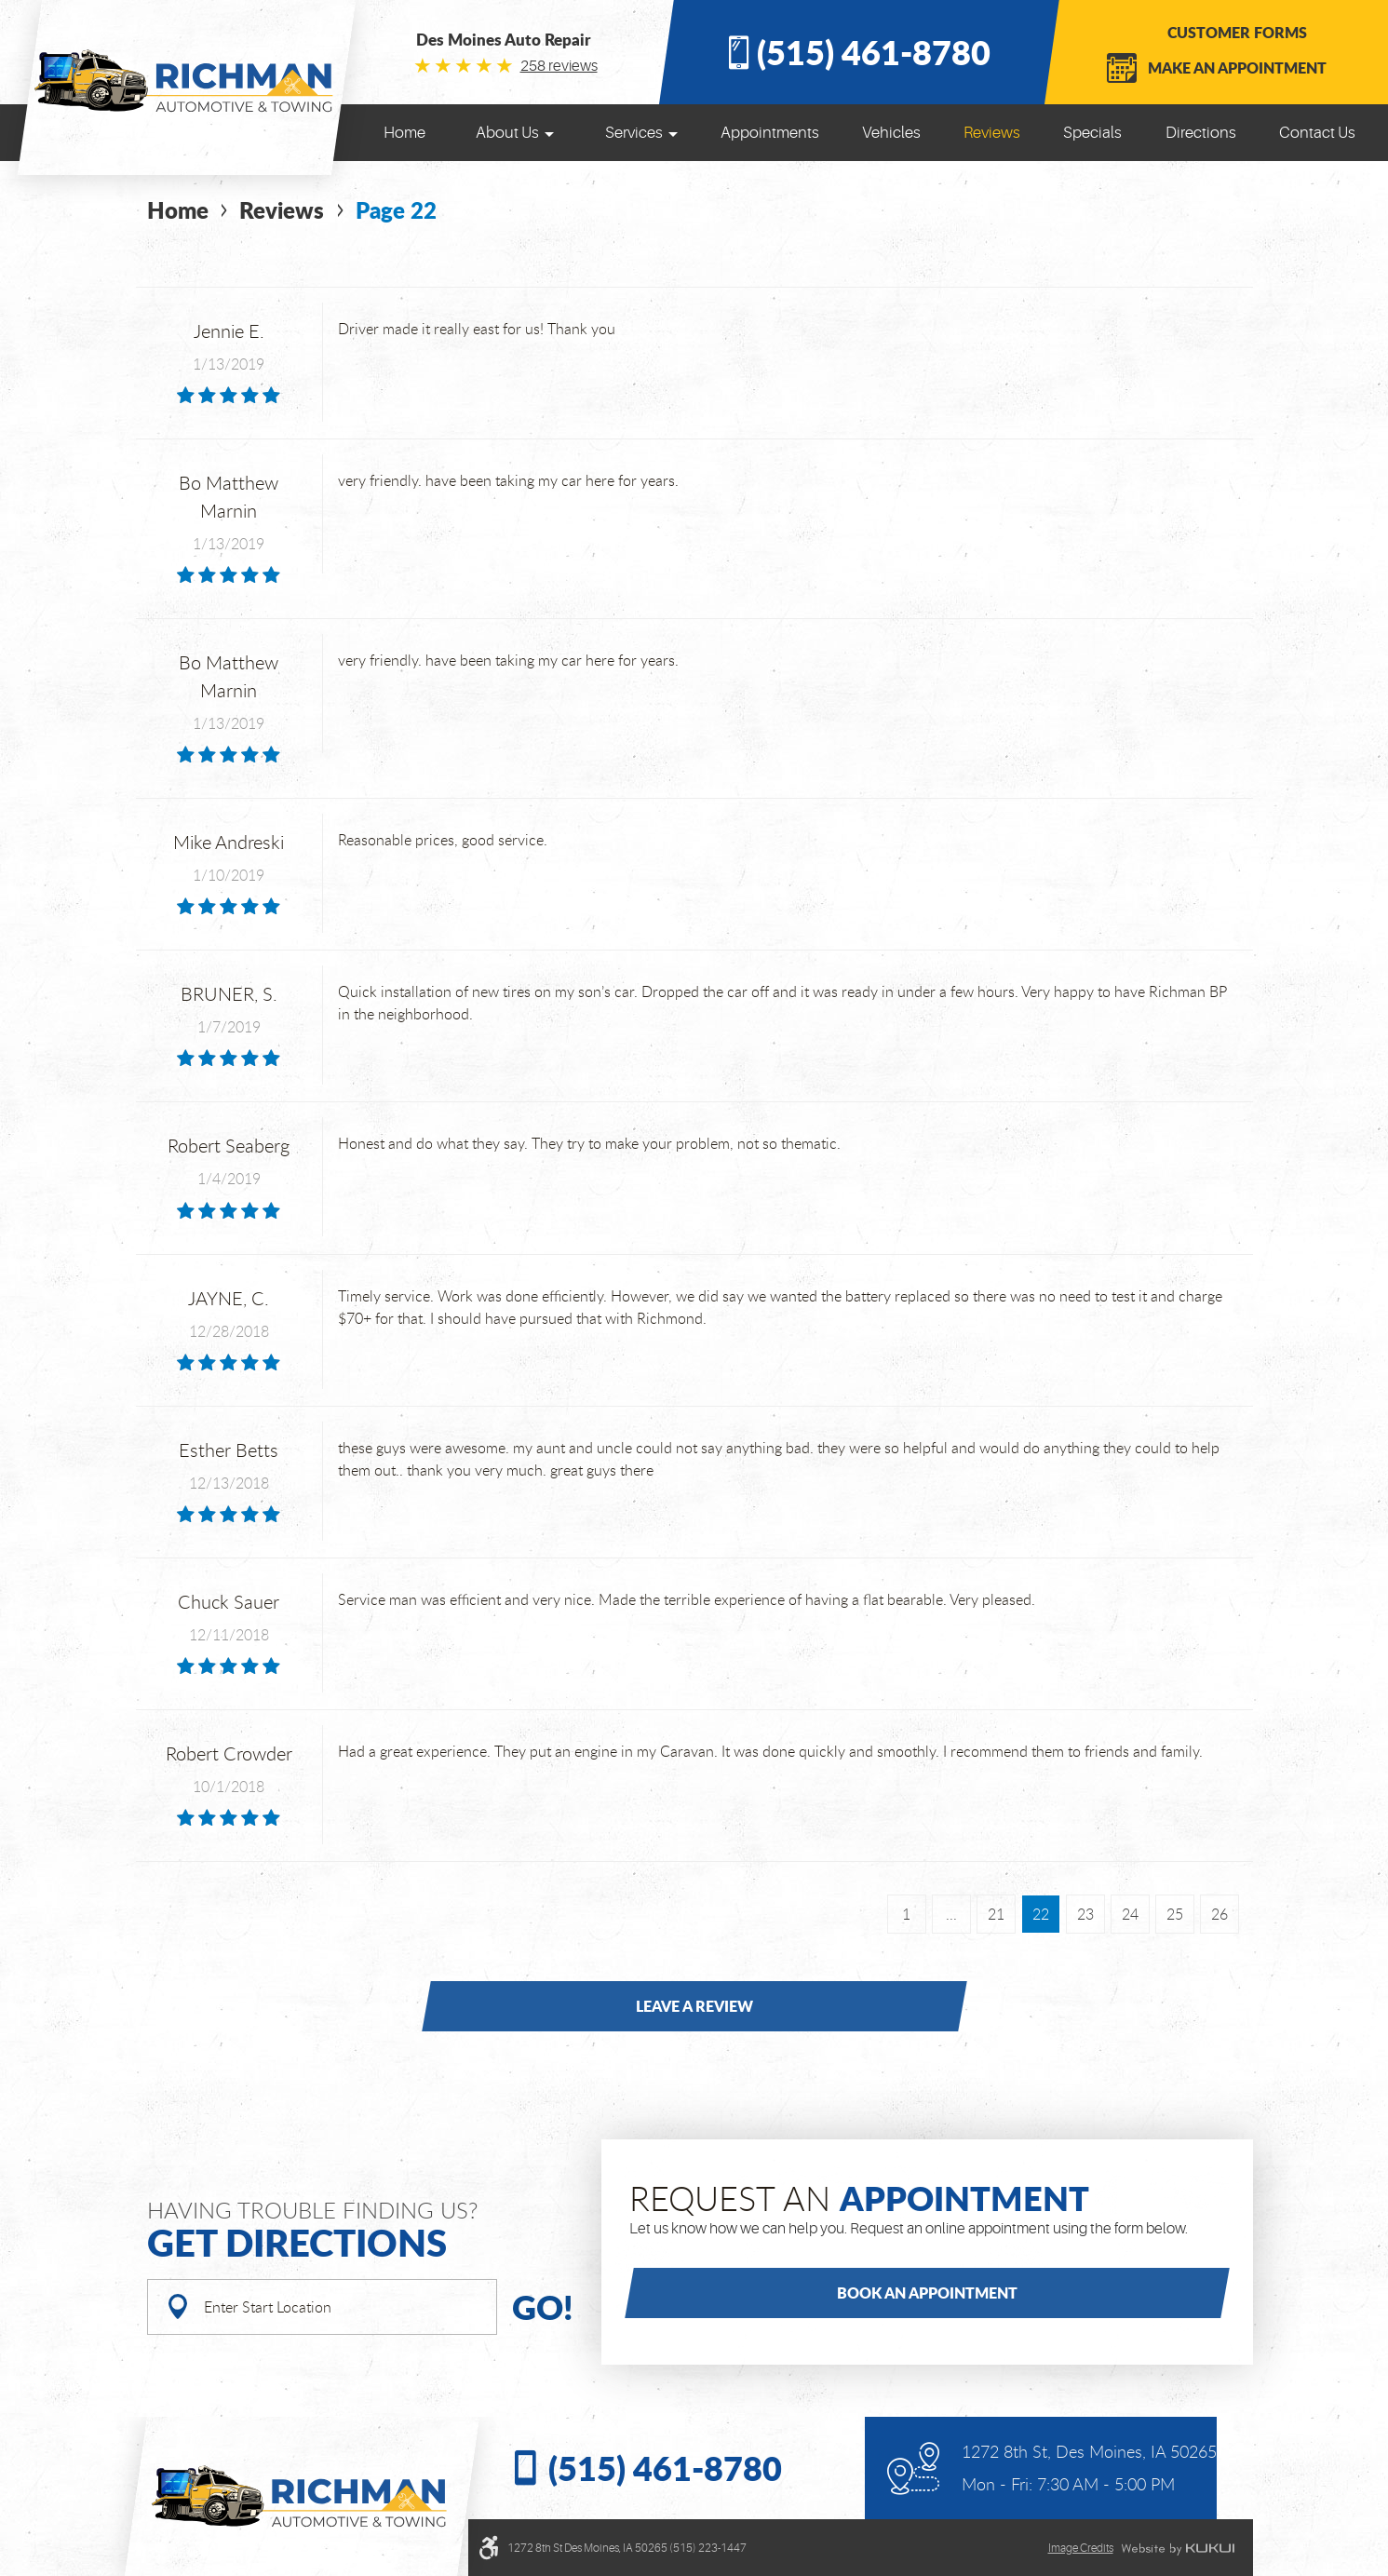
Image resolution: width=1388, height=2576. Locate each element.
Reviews (992, 133)
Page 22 (396, 210)
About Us (507, 133)
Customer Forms (1237, 32)
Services (634, 133)
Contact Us (1317, 133)
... (951, 1914)
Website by (1177, 2549)
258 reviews (559, 66)
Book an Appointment (927, 2292)
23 (1085, 1914)
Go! (542, 2306)
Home (404, 133)
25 (1174, 1914)
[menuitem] (404, 132)
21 (996, 1914)
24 (1130, 1914)
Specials (1092, 133)
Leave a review (694, 2005)
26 (1219, 1914)
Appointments (770, 133)
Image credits (1080, 2548)
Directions (1201, 133)
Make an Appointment (1237, 67)
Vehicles (891, 133)
